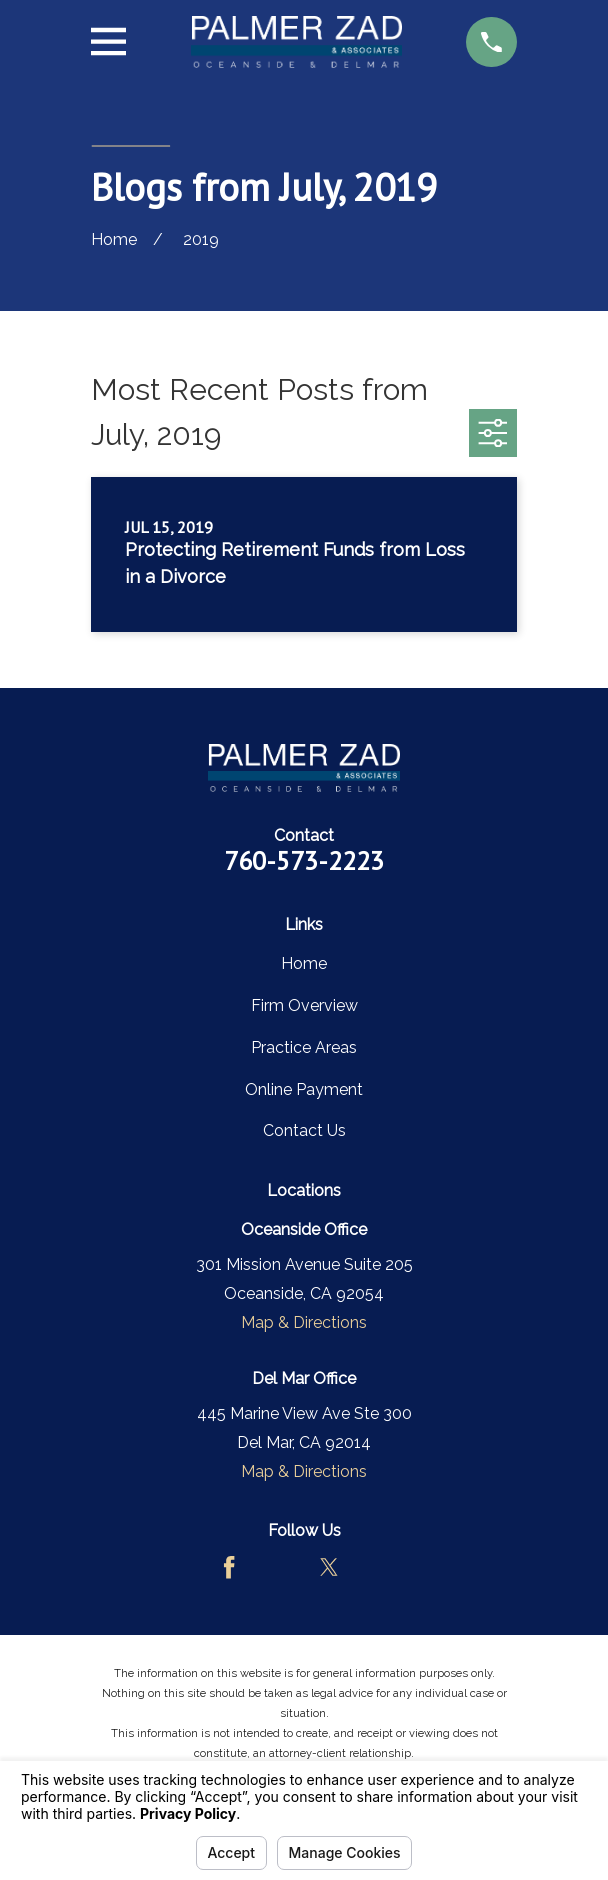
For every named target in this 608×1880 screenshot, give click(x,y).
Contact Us (304, 1130)
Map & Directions (304, 1322)
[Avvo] (279, 1567)
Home (304, 963)
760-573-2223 (304, 860)
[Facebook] (229, 1567)
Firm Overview (304, 1005)
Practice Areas (304, 1047)
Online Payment (304, 1089)
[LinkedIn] (378, 1567)
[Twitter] (329, 1567)
